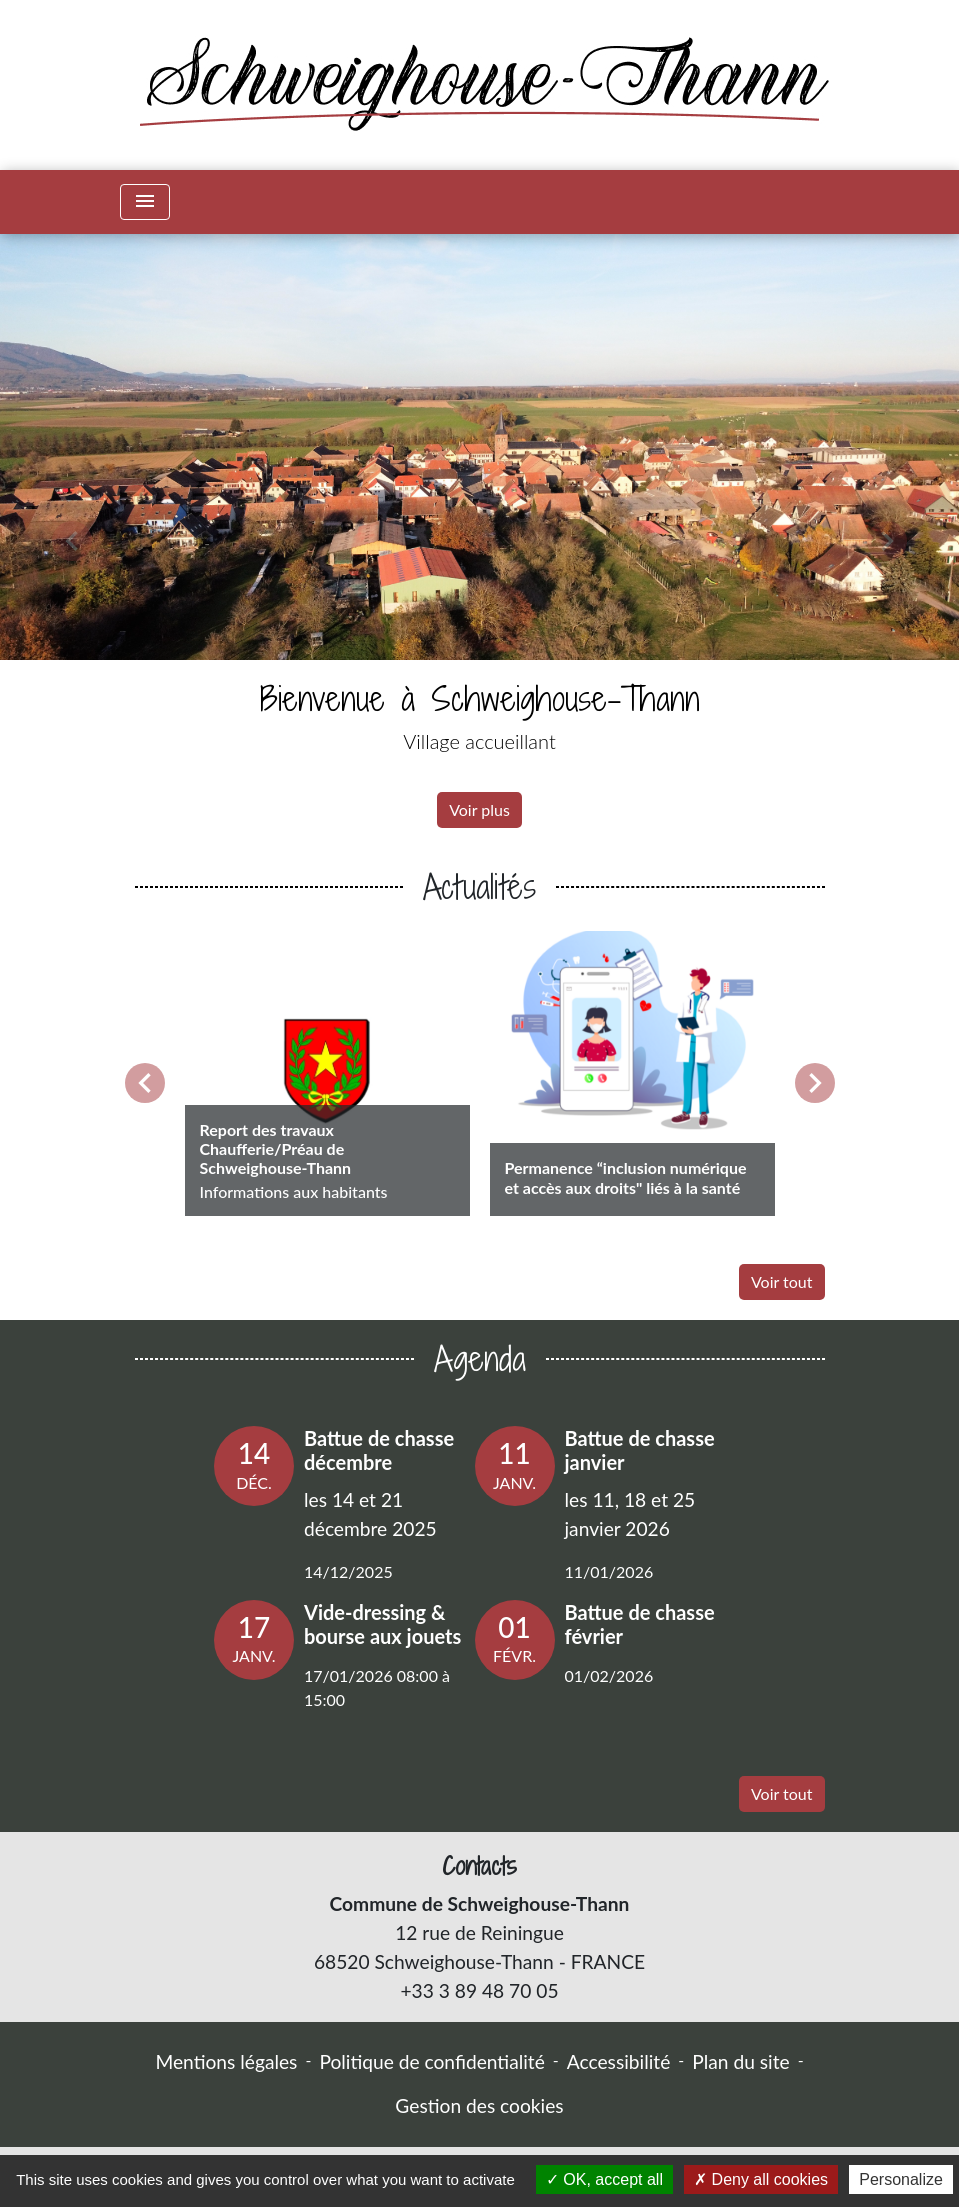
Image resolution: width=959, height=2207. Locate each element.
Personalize (901, 2179)
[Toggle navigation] (145, 202)
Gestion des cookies (479, 2105)
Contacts (479, 1866)
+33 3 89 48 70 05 (479, 1990)
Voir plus (479, 809)
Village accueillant (479, 741)
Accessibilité (619, 2061)
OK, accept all (604, 2179)
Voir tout (782, 1281)
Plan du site (740, 2061)
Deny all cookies (761, 2179)
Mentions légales (226, 2061)
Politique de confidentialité (431, 2061)
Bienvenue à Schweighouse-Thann (480, 698)
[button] (72, 541)
